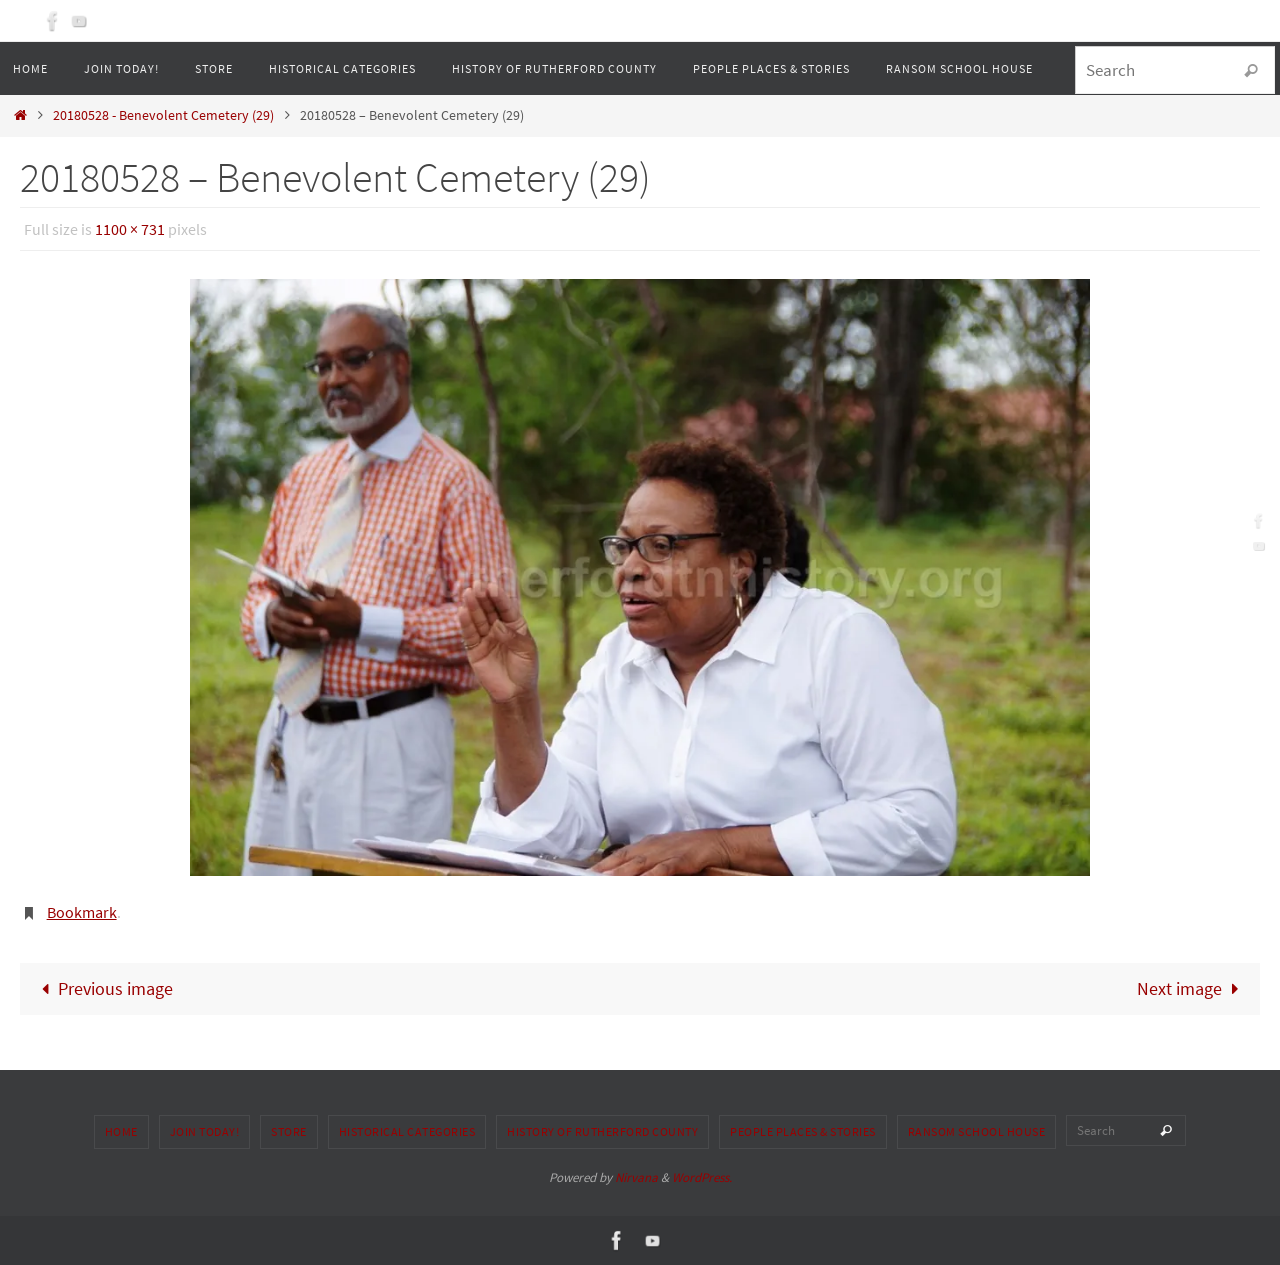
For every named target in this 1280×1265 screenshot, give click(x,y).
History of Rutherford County (602, 1131)
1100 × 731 (130, 229)
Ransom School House (977, 1131)
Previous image (102, 988)
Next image (1192, 988)
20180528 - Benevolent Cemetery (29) (163, 115)
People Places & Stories (803, 1131)
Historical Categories (407, 1131)
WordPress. (702, 1177)
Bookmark (82, 912)
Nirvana (636, 1177)
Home (121, 1131)
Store (289, 1131)
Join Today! (205, 1131)
